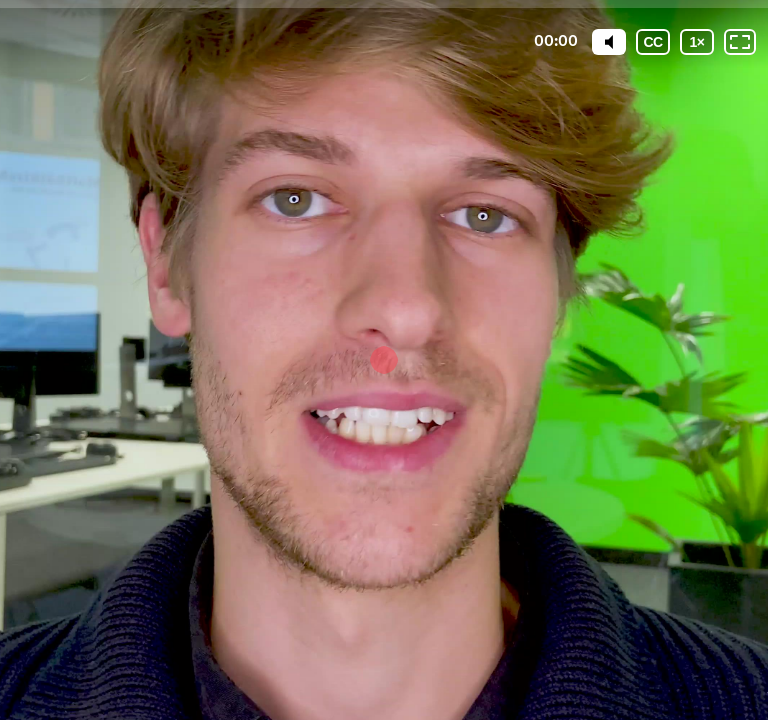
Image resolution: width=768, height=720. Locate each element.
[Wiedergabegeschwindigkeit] (697, 42)
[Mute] (609, 42)
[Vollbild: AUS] (740, 42)
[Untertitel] (653, 42)
